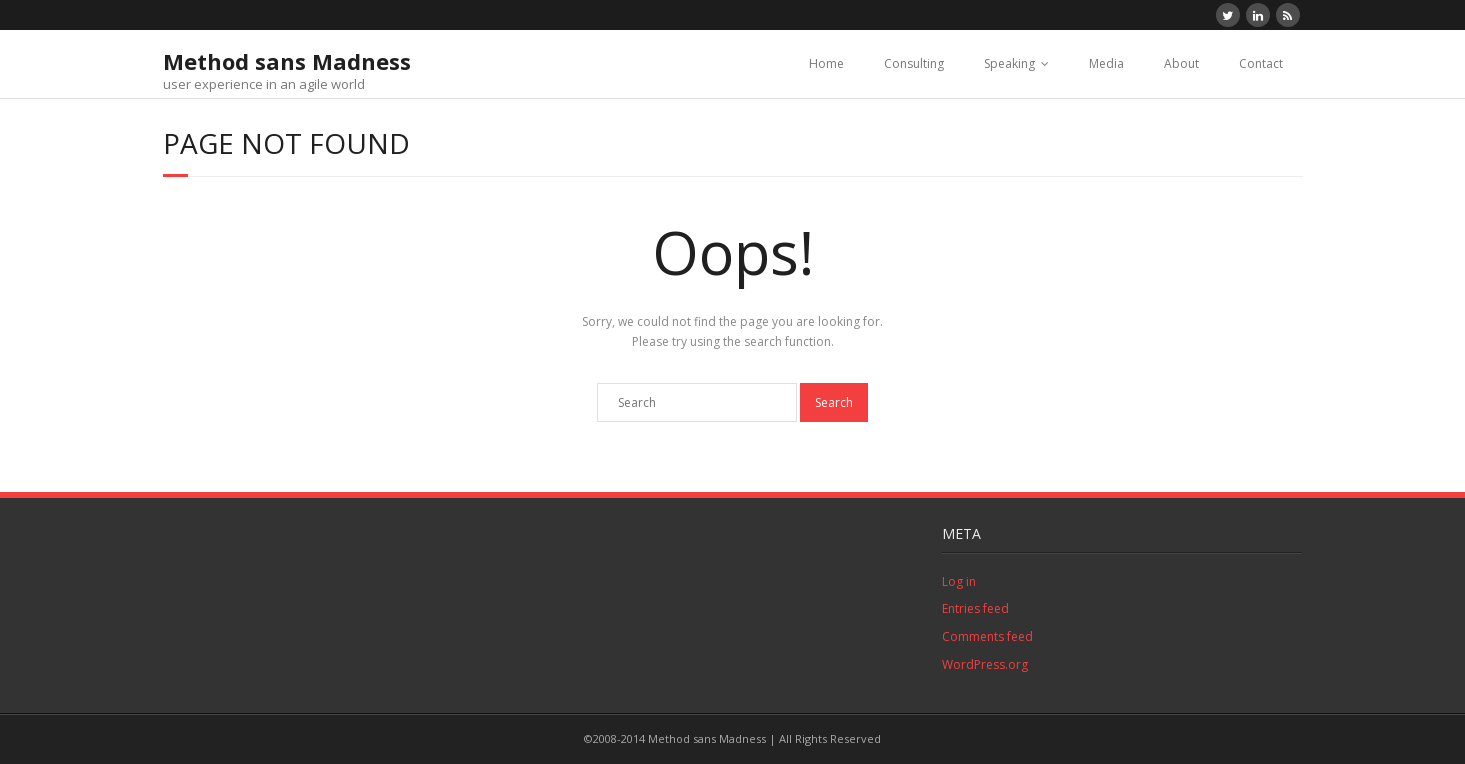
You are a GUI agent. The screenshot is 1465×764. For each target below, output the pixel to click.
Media (1106, 63)
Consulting (914, 63)
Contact (1261, 63)
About (1181, 63)
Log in (959, 581)
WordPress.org (985, 664)
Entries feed (975, 608)
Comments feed (987, 636)
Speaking (1009, 63)
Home (826, 63)
